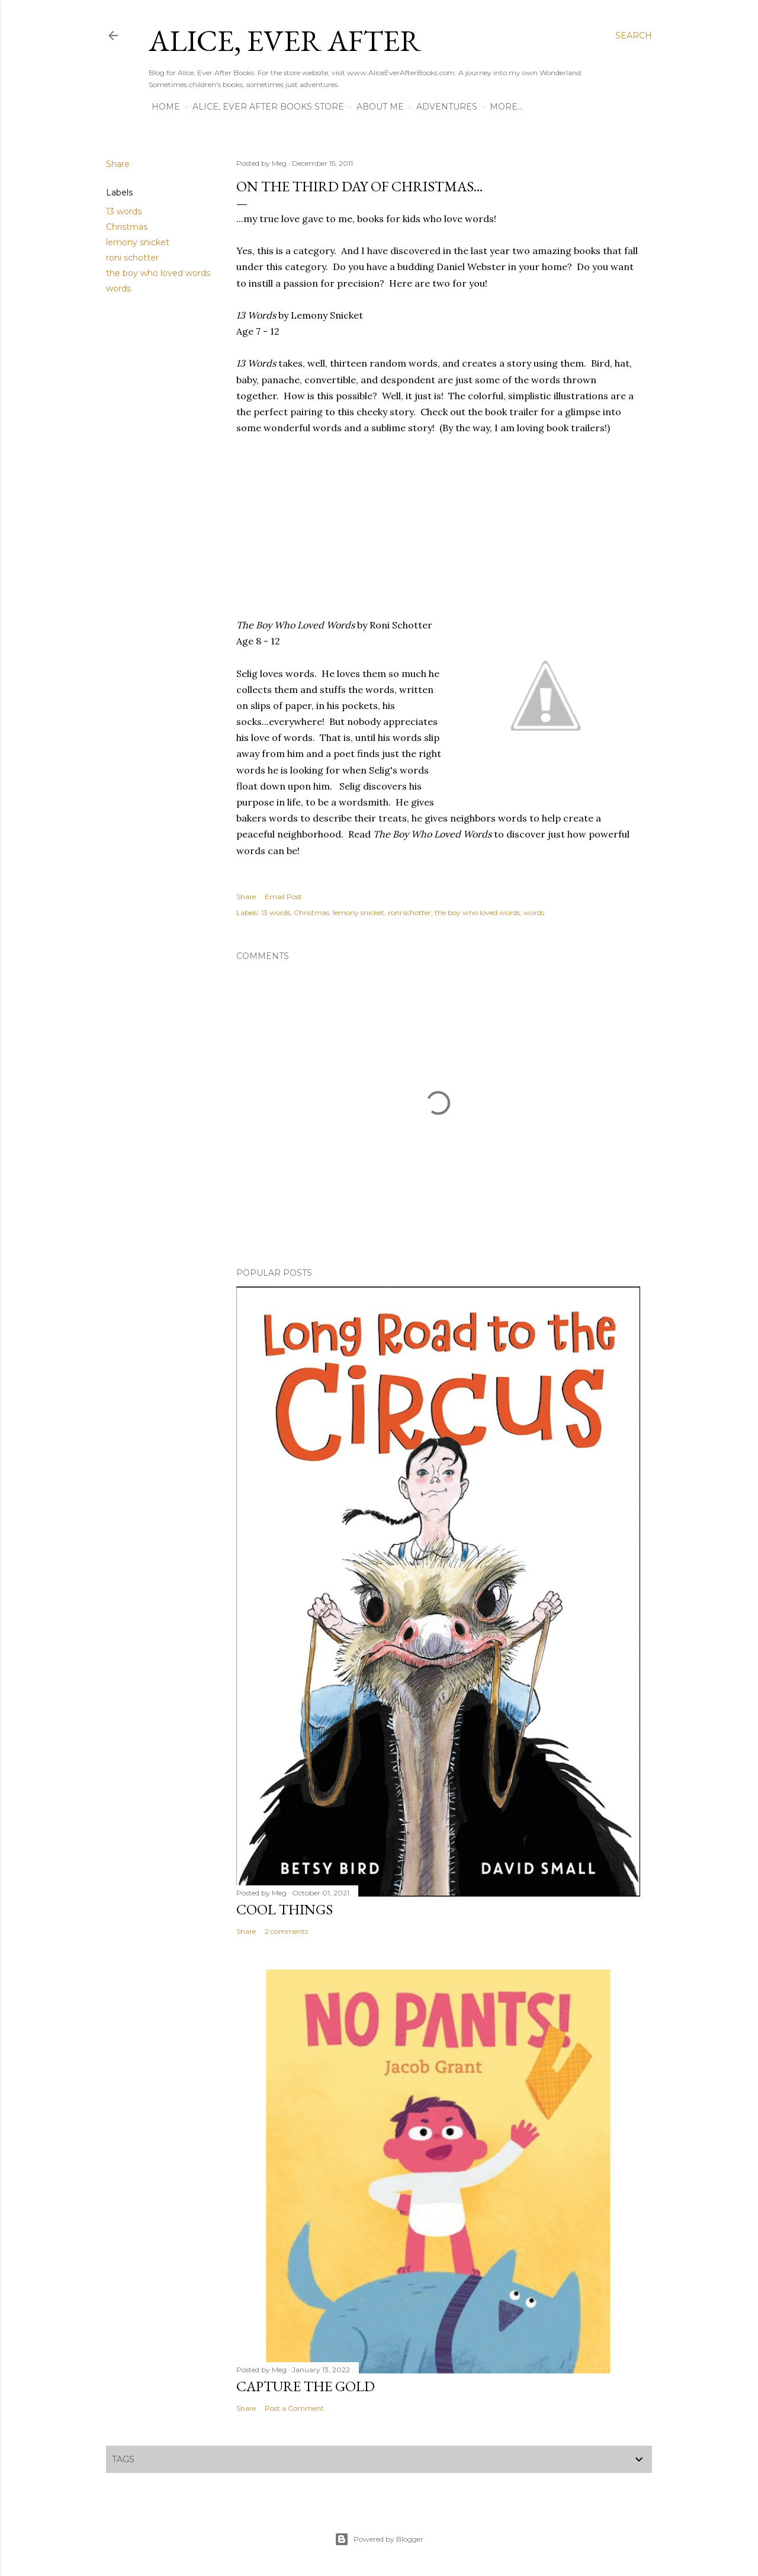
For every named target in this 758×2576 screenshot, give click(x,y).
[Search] (633, 35)
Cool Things (284, 1909)
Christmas (126, 227)
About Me (380, 106)
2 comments (286, 1931)
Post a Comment (294, 2408)
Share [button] (118, 164)
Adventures (446, 106)
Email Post (283, 896)
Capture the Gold (305, 2386)
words (118, 288)
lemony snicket (137, 242)
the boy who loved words (158, 273)
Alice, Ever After (285, 40)
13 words (124, 211)
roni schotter (132, 257)
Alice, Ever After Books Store (268, 106)
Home (166, 106)
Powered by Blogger (379, 2539)
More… (506, 106)
